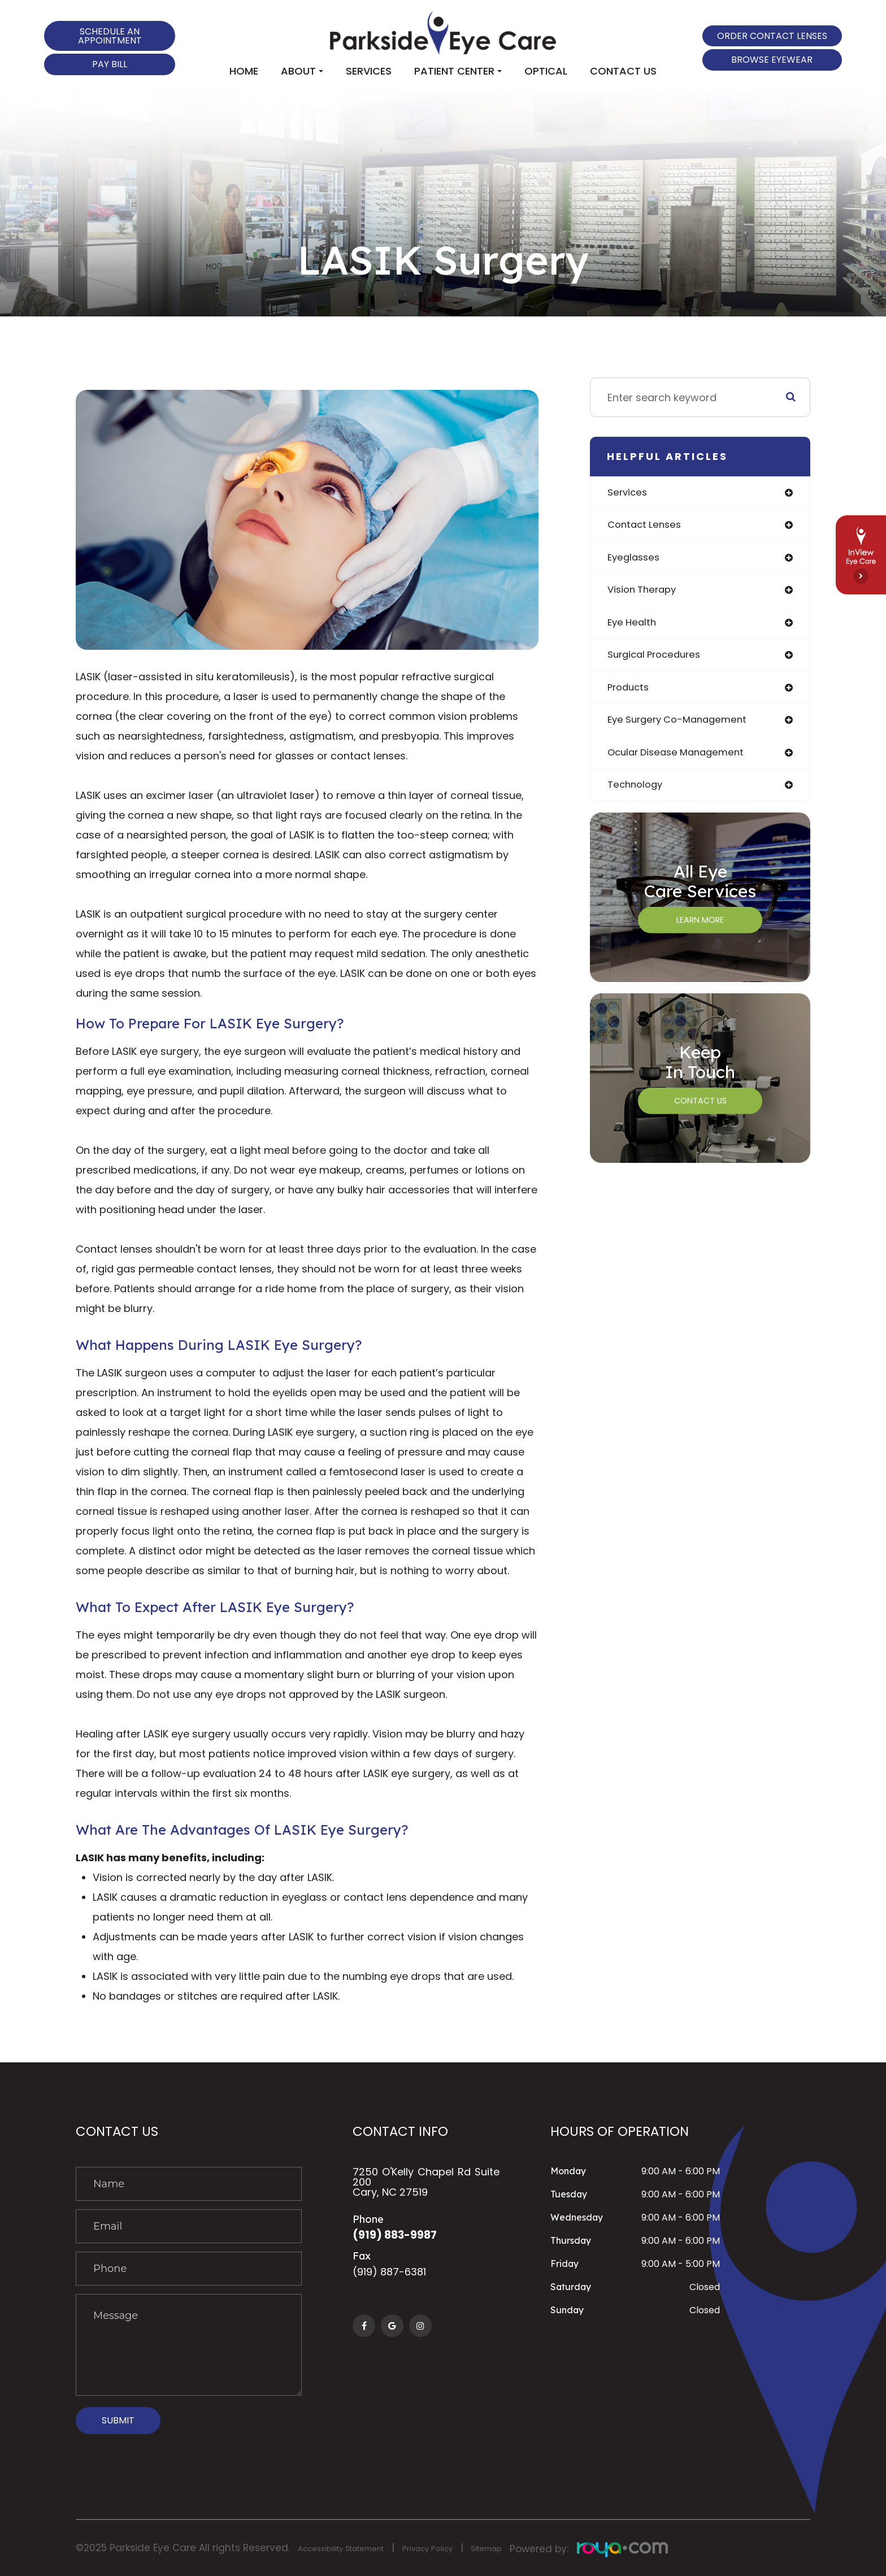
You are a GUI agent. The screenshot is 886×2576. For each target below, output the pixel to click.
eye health (633, 626)
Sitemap (527, 2548)
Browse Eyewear (772, 59)
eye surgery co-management (682, 726)
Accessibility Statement (353, 2548)
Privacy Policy (458, 2548)
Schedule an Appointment (110, 36)
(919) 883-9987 (400, 2236)
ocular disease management (680, 760)
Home (243, 71)
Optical (545, 71)
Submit (118, 2420)
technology (637, 793)
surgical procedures (658, 660)
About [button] (302, 71)
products (630, 693)
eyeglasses (635, 560)
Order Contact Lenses (772, 35)
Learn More (700, 928)
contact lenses (646, 526)
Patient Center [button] (458, 71)
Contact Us (623, 71)
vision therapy (644, 593)
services (628, 493)
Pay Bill (109, 64)
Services (369, 71)
